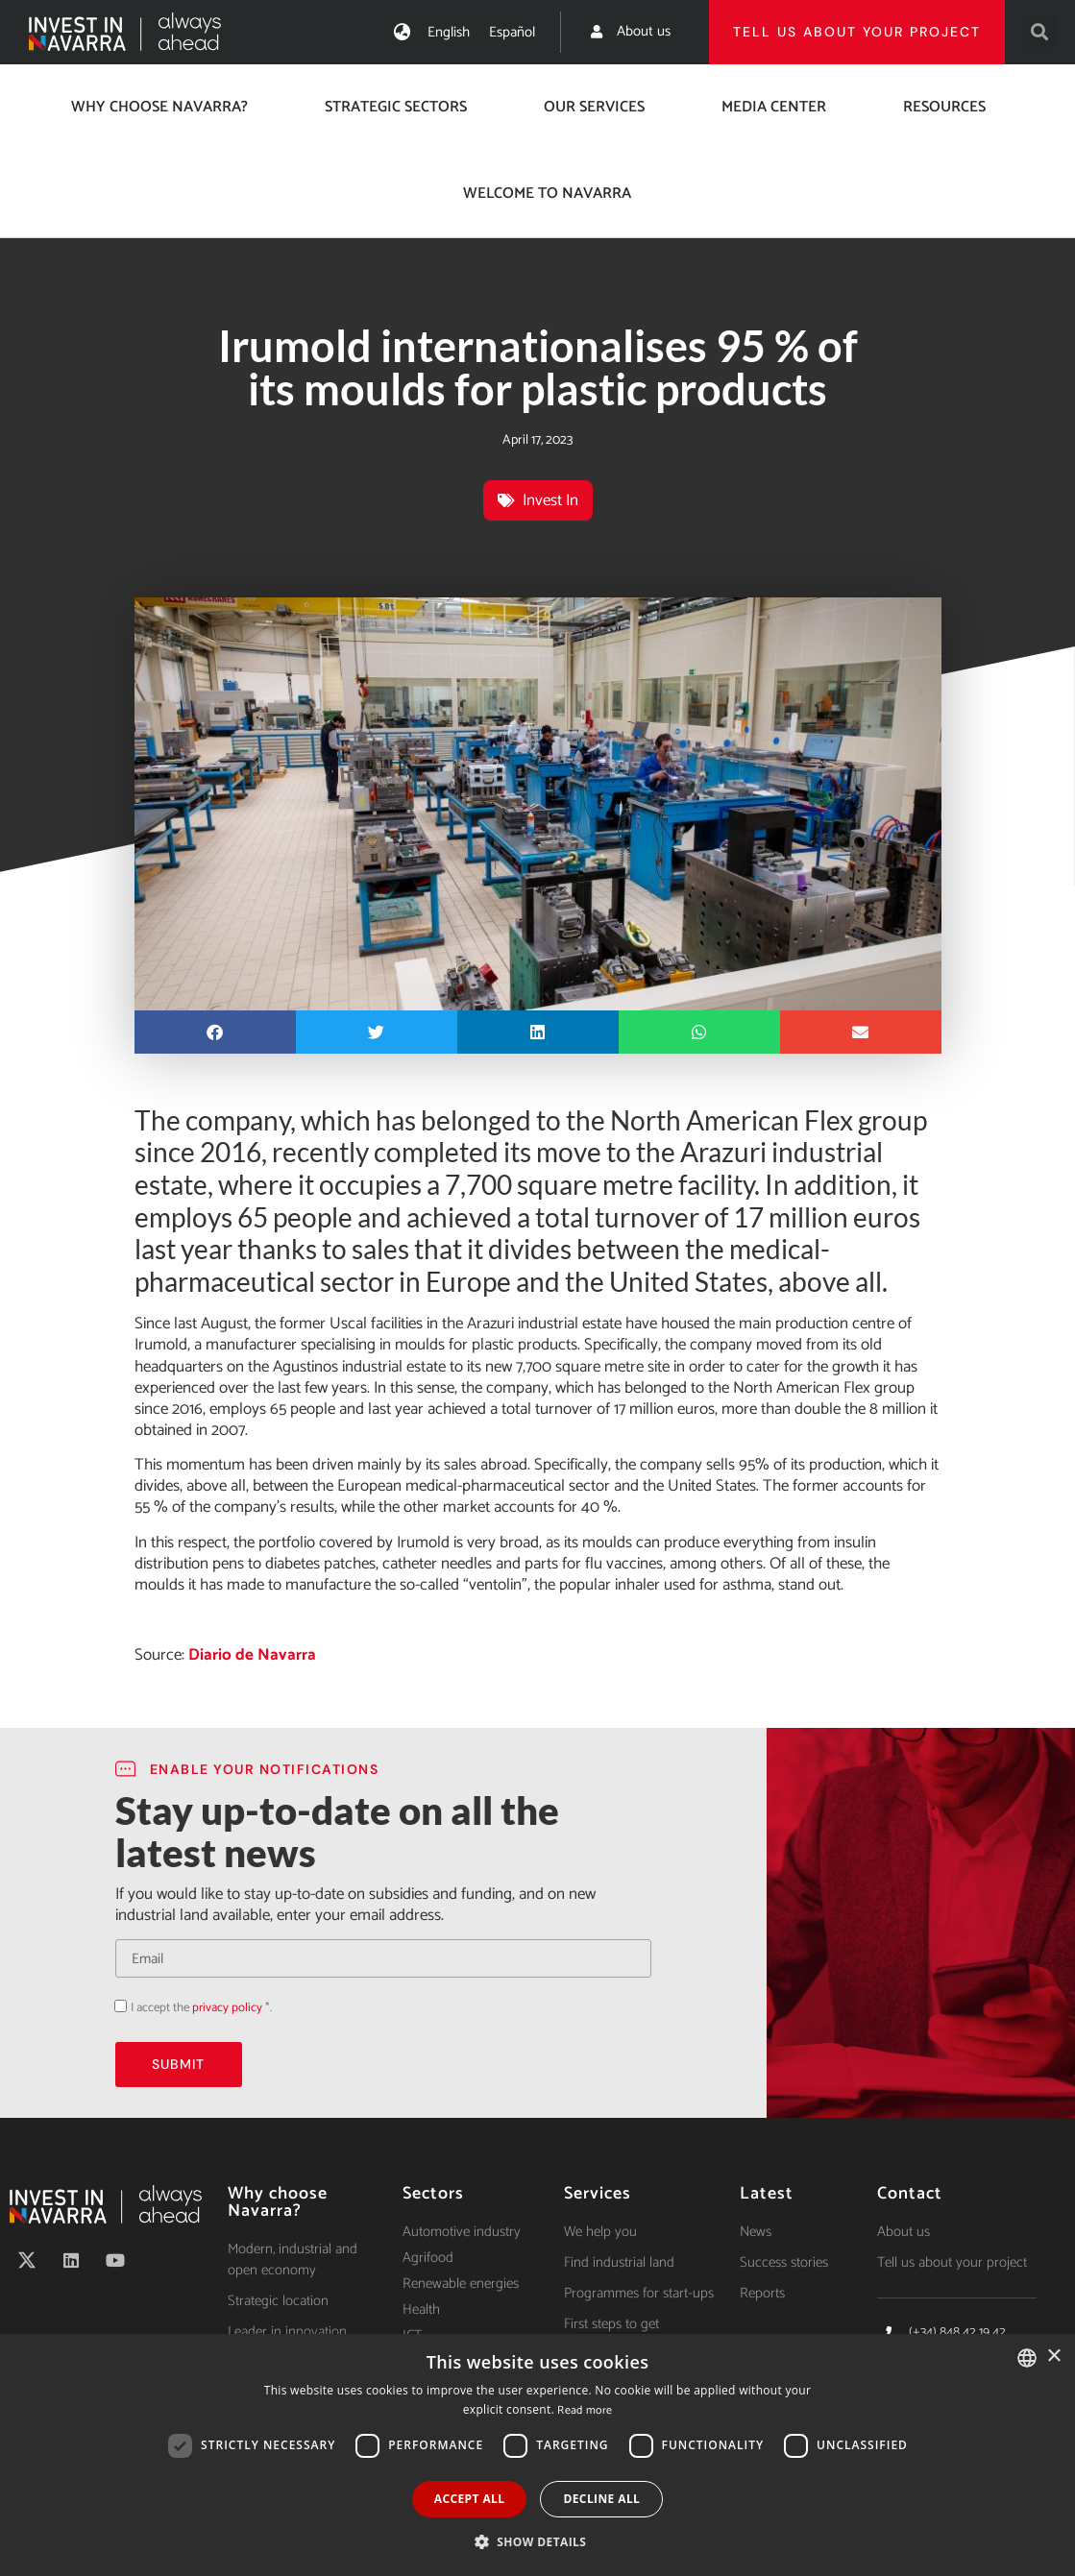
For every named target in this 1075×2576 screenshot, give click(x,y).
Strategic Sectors (396, 107)
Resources (944, 107)
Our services (594, 107)
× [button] (1053, 2356)
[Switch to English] (448, 32)
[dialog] (537, 2455)
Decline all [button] (601, 2499)
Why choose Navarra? (159, 107)
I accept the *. (201, 2008)
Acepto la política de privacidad (114, 2005)
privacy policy (227, 2008)
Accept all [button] (469, 2499)
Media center (773, 107)
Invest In (550, 500)
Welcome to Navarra (547, 194)
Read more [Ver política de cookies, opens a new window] (584, 2410)
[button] (1040, 32)
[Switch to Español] (512, 32)
